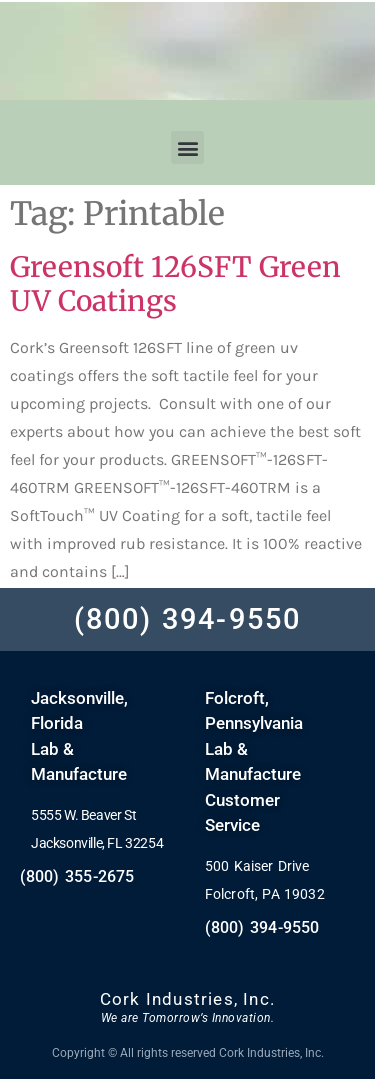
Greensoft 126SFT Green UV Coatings (175, 284)
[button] (187, 147)
